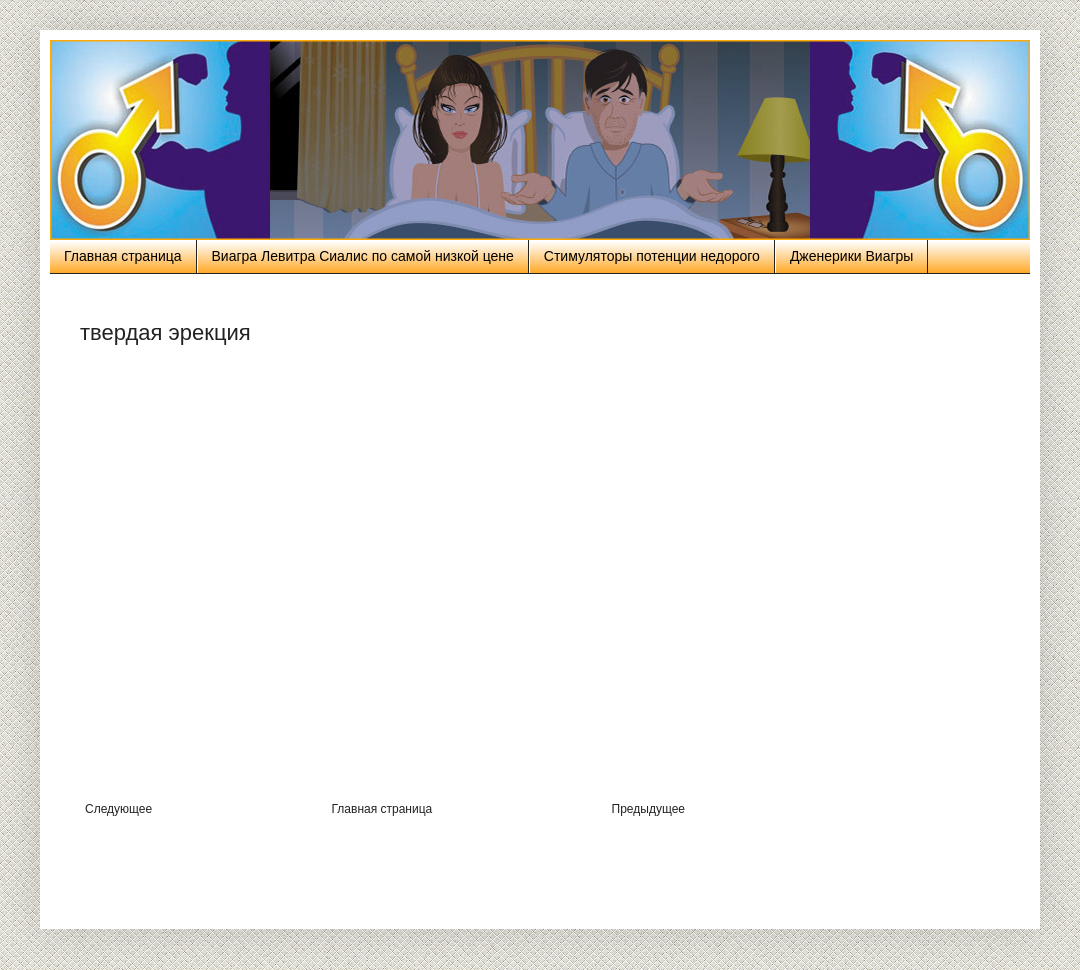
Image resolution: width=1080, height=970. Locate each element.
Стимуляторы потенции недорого (652, 256)
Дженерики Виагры (852, 256)
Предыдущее (648, 809)
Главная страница (123, 256)
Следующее (118, 809)
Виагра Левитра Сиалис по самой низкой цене (363, 256)
